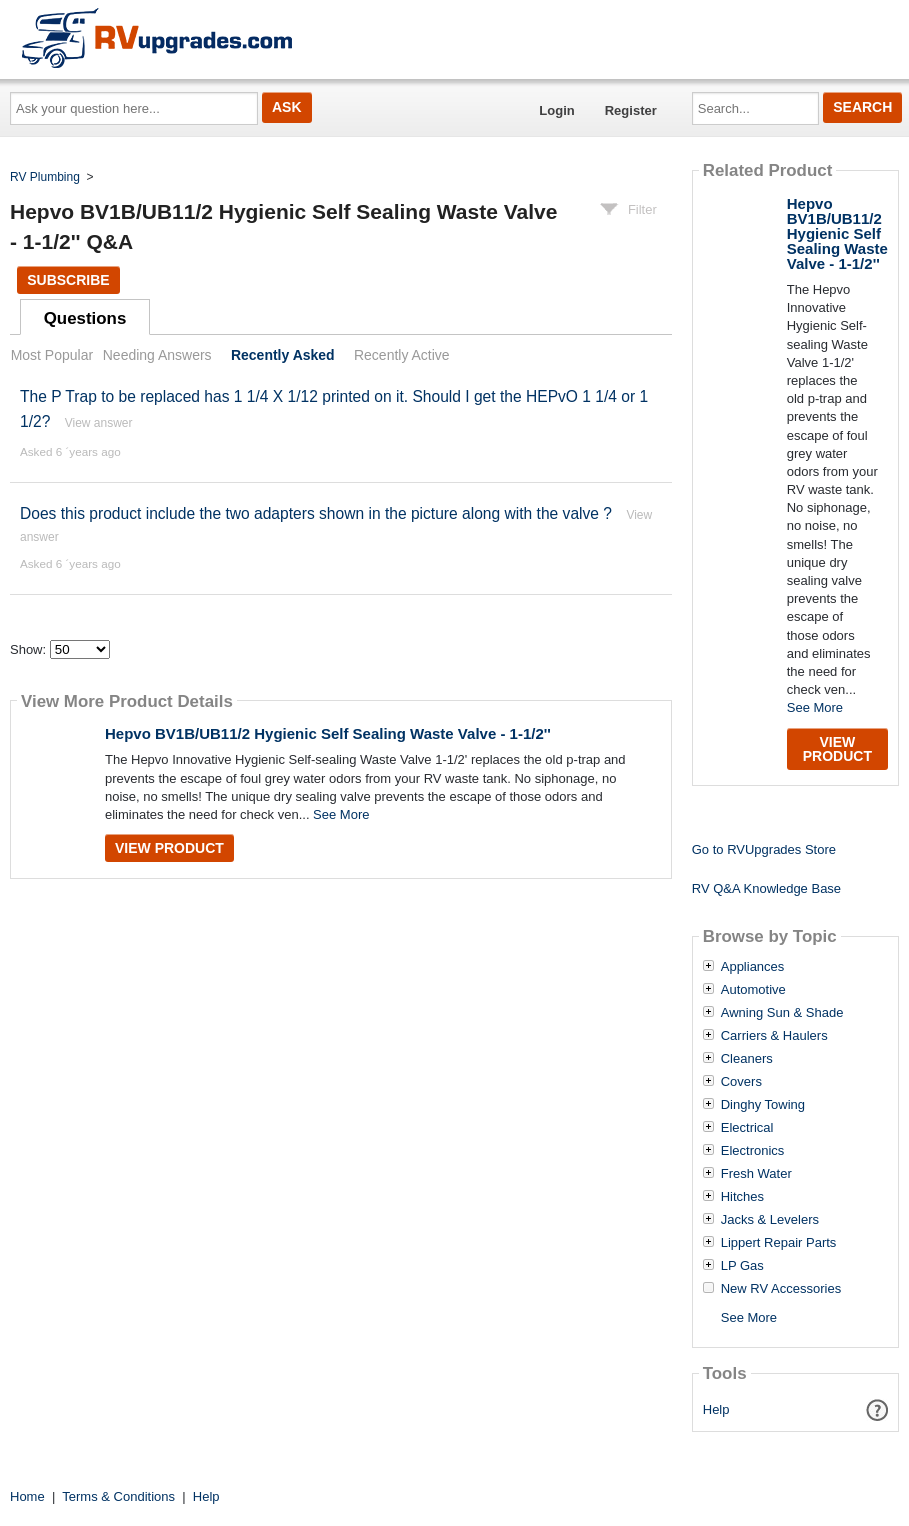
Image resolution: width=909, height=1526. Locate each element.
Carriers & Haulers (774, 1036)
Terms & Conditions (118, 1496)
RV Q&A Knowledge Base (766, 888)
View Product (169, 848)
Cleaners (747, 1059)
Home (27, 1496)
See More (341, 814)
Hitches (742, 1197)
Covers (741, 1082)
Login (556, 110)
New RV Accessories (781, 1289)
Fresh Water (756, 1174)
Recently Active (402, 355)
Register (631, 110)
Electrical (747, 1128)
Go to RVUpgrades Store (764, 849)
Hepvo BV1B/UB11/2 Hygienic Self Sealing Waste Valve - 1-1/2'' (328, 733)
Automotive (753, 990)
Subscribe (68, 280)
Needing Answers (157, 355)
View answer (99, 423)
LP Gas (742, 1266)
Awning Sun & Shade (782, 1013)
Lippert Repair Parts (779, 1243)
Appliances (753, 967)
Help (716, 1409)
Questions (85, 318)
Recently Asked (283, 355)
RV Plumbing (45, 177)
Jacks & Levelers (770, 1220)
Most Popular (52, 355)
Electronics (753, 1151)
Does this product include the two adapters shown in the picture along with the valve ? (316, 513)
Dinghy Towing (763, 1105)
